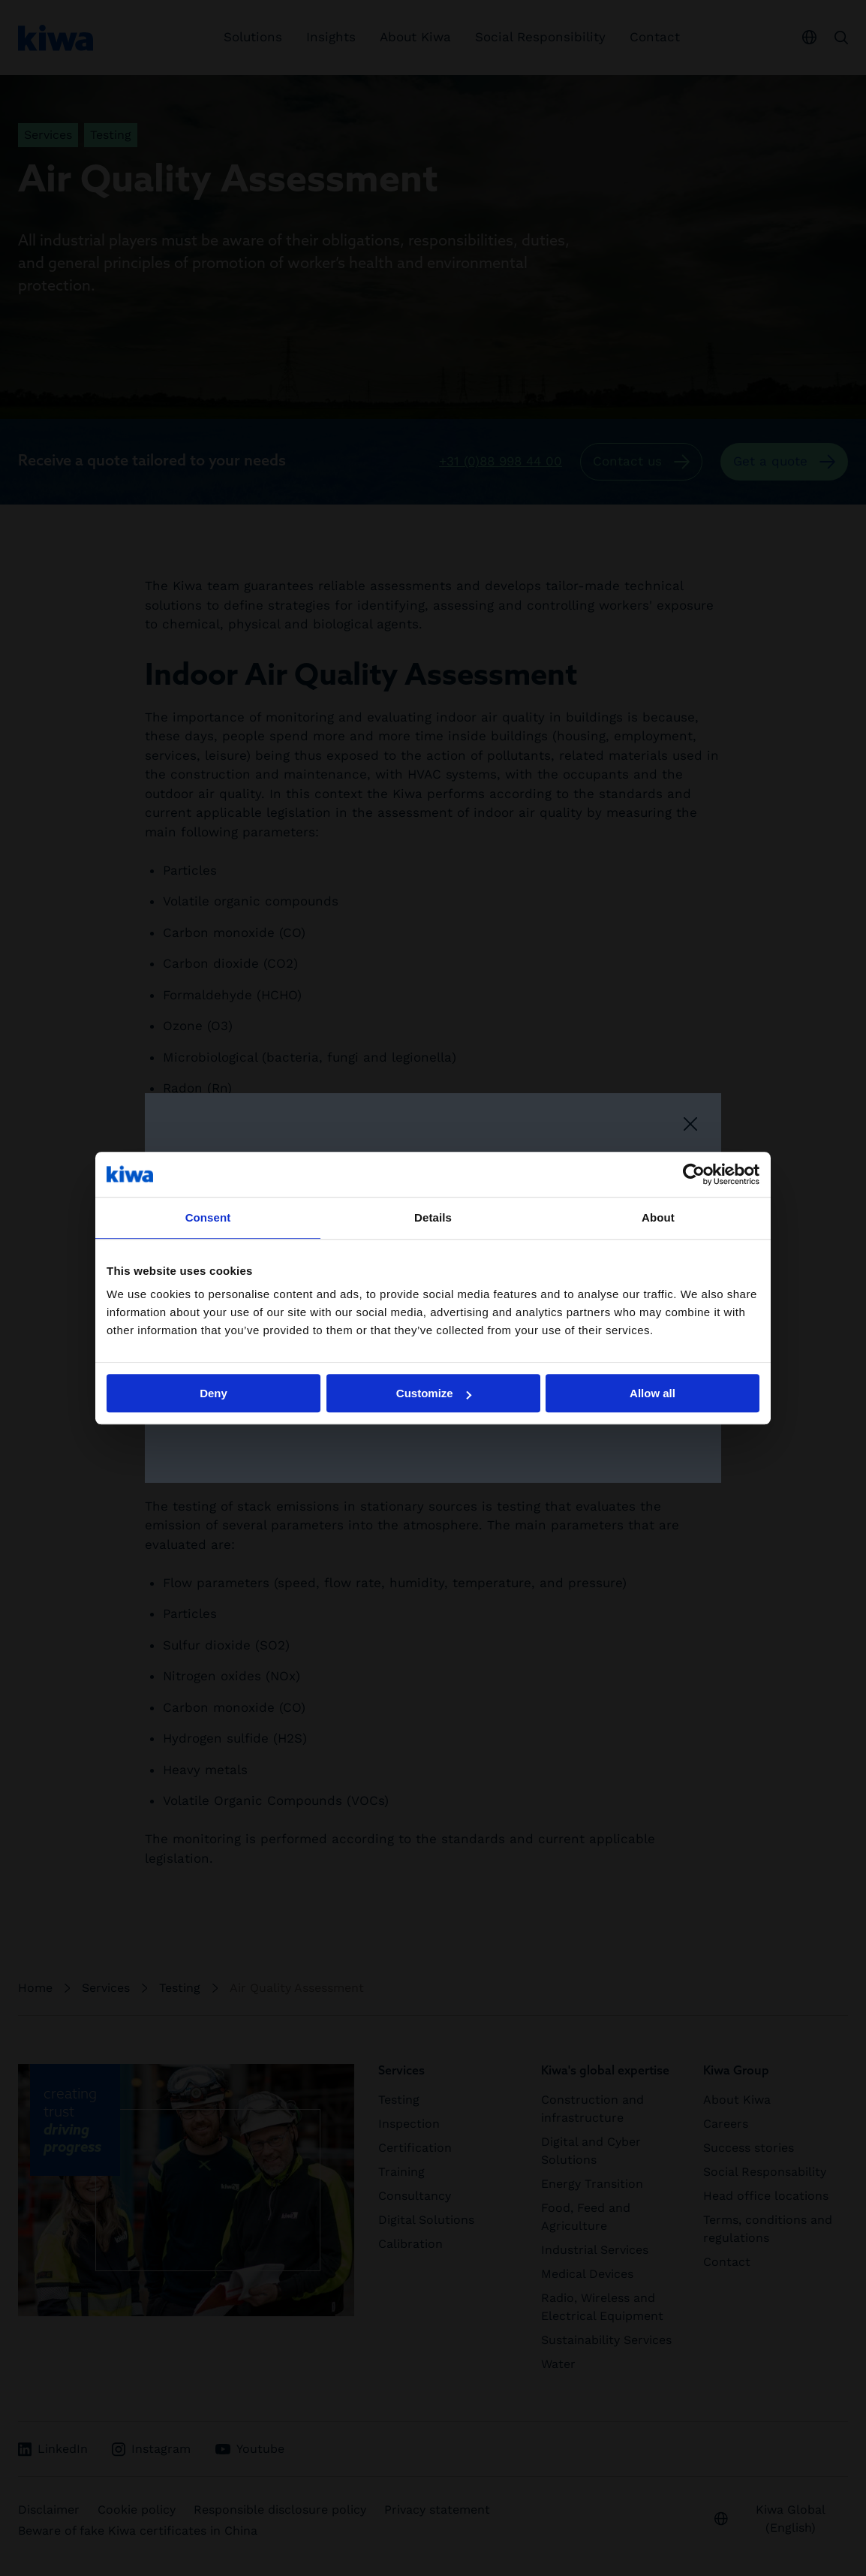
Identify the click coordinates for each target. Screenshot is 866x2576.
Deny (213, 1393)
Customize (433, 1393)
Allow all (652, 1393)
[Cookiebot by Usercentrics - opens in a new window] (693, 1174)
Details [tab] (433, 1217)
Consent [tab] (208, 1217)
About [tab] (658, 1217)
